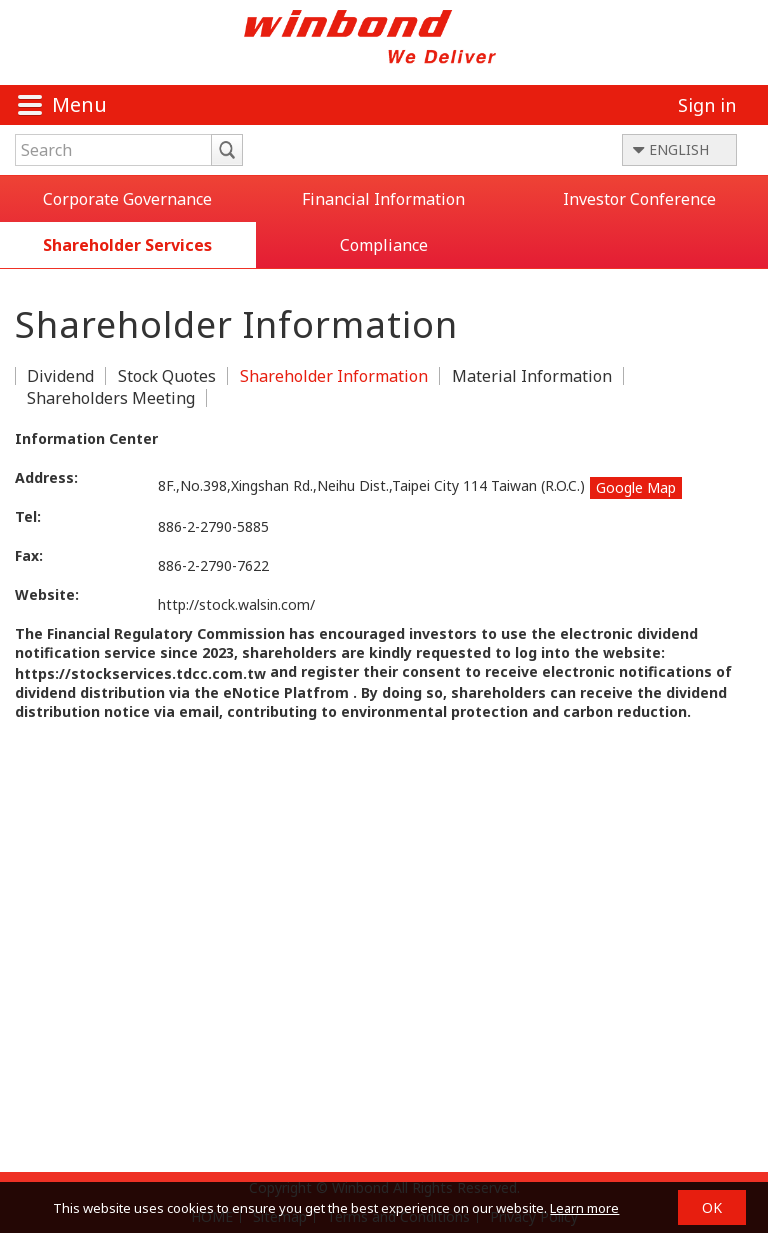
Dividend (60, 376)
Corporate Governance (127, 199)
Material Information (532, 376)
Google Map (636, 487)
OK (712, 1207)
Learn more (584, 1208)
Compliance (384, 245)
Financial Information (383, 199)
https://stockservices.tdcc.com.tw (140, 673)
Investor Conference (639, 199)
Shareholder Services (127, 245)
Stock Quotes (167, 376)
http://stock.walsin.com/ (236, 604)
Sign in (707, 105)
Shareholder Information (334, 376)
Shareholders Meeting (111, 398)
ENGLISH (679, 149)
